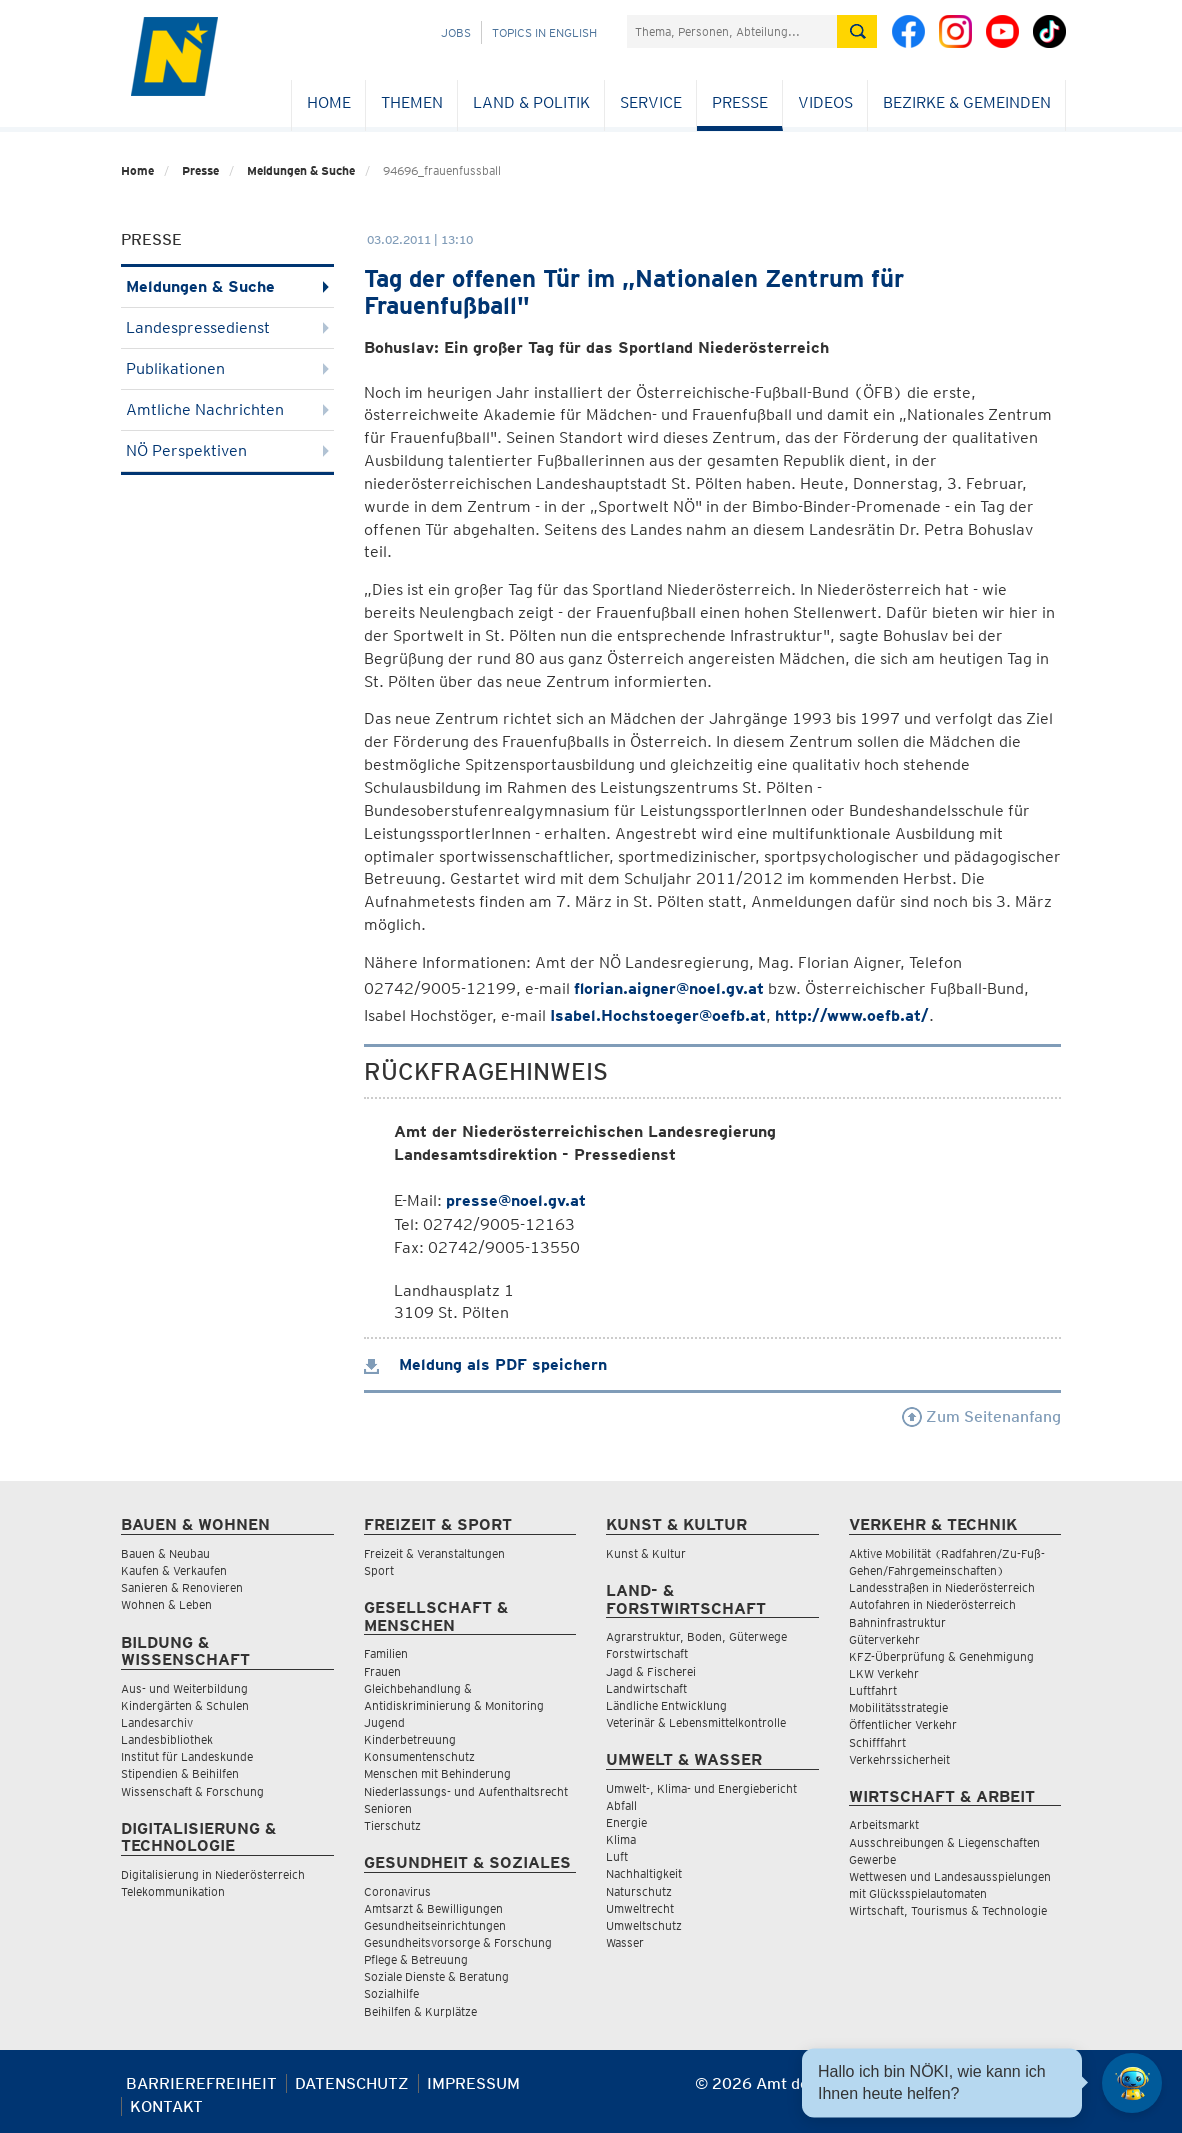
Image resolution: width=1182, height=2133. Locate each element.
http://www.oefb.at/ (852, 1015)
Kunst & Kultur (646, 1553)
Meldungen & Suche (301, 170)
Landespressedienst (227, 327)
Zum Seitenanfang (981, 1416)
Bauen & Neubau (165, 1553)
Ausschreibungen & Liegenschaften (944, 1842)
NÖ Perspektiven (227, 450)
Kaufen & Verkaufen (174, 1570)
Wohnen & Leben (166, 1604)
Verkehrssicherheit (899, 1759)
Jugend (384, 1722)
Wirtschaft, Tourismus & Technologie (948, 1910)
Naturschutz (639, 1891)
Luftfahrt (873, 1690)
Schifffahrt (877, 1742)
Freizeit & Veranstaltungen (434, 1553)
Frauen (382, 1671)
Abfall (621, 1805)
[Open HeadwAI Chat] (1132, 2083)
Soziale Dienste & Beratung (436, 1976)
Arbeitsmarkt (884, 1824)
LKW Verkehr (884, 1673)
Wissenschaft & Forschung (192, 1791)
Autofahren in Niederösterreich (932, 1604)
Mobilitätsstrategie (898, 1707)
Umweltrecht (640, 1908)
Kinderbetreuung (410, 1739)
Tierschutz (392, 1825)
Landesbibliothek (167, 1739)
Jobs (456, 32)
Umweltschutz (644, 1925)
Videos (825, 102)
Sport (379, 1570)
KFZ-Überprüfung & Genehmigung (941, 1656)
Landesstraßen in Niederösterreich (942, 1587)
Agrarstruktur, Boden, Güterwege (696, 1636)
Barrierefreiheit (201, 2083)
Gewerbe (872, 1859)
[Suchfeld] (732, 31)
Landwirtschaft (646, 1688)
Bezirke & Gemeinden (967, 102)
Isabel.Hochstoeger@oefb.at (658, 1015)
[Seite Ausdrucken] (1043, 2091)
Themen (412, 102)
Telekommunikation (173, 1891)
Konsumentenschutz (419, 1756)
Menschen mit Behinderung (437, 1773)
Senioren (388, 1808)
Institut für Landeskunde (187, 1756)
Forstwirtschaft (647, 1653)
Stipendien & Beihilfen (180, 1773)
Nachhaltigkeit (644, 1873)
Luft (617, 1856)
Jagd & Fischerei (651, 1671)
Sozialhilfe (391, 1993)
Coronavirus (397, 1891)
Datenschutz (352, 2083)
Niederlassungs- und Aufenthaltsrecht (466, 1791)
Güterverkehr (884, 1639)
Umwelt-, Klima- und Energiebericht (701, 1788)
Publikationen (227, 368)
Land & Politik (531, 102)
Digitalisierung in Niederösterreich (213, 1874)
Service (651, 102)
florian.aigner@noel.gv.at (669, 988)
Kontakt (166, 2106)
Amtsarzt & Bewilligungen (433, 1908)
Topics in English (544, 32)
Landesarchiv (157, 1722)
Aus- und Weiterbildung (184, 1688)
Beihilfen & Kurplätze (420, 2011)
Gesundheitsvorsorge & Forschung (458, 1942)
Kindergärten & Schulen (185, 1705)
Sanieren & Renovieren (182, 1587)
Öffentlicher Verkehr (903, 1724)
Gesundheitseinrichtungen (435, 1925)
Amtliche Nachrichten (227, 409)
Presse (740, 102)
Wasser (625, 1942)
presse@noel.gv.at (516, 1200)
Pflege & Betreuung (416, 1959)
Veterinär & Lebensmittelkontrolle (696, 1722)
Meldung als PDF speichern (485, 1364)
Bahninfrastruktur (897, 1622)
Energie (626, 1822)
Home (329, 102)
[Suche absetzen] (857, 31)
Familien (386, 1653)
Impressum (473, 2083)
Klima (621, 1839)
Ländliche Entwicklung (666, 1705)
